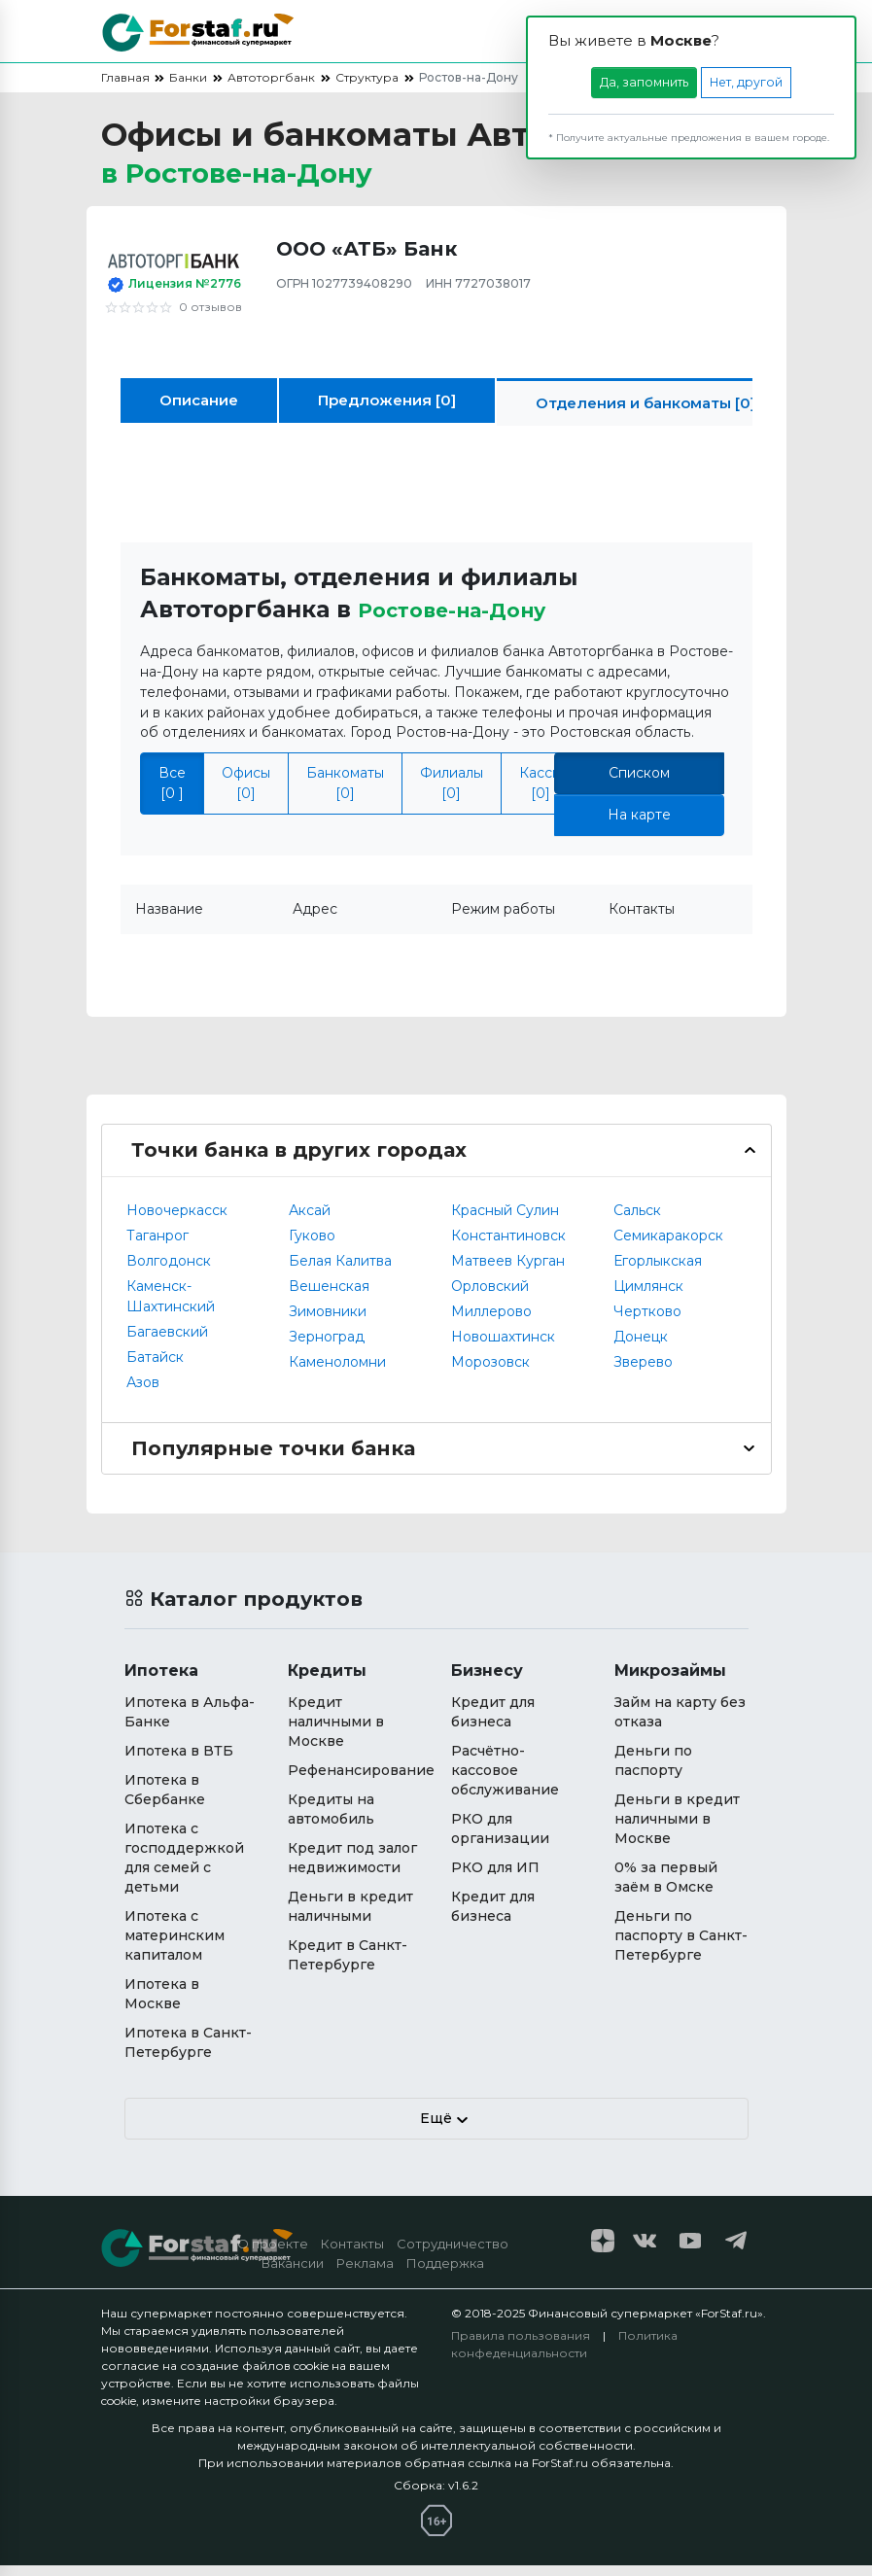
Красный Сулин (505, 1221)
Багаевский (167, 1342)
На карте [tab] (639, 825)
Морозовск (490, 1372)
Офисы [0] (246, 794)
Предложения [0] (387, 410)
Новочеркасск (176, 1221)
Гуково (312, 1246)
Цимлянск (648, 1296)
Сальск (637, 1221)
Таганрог (157, 1246)
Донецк (640, 1347)
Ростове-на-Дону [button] (464, 620)
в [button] (262, 178)
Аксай (310, 1221)
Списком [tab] (639, 783)
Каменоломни (337, 1372)
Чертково (647, 1322)
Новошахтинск (503, 1347)
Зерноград (327, 1347)
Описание (198, 410)
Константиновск (508, 1246)
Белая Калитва (340, 1271)
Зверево (643, 1372)
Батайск (155, 1367)
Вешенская (329, 1296)
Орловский (490, 1296)
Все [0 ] (172, 794)
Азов (142, 1393)
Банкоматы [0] (345, 794)
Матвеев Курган (508, 1271)
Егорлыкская (657, 1271)
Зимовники (327, 1322)
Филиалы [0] (451, 794)
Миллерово (491, 1322)
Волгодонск (168, 1271)
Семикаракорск (668, 1246)
